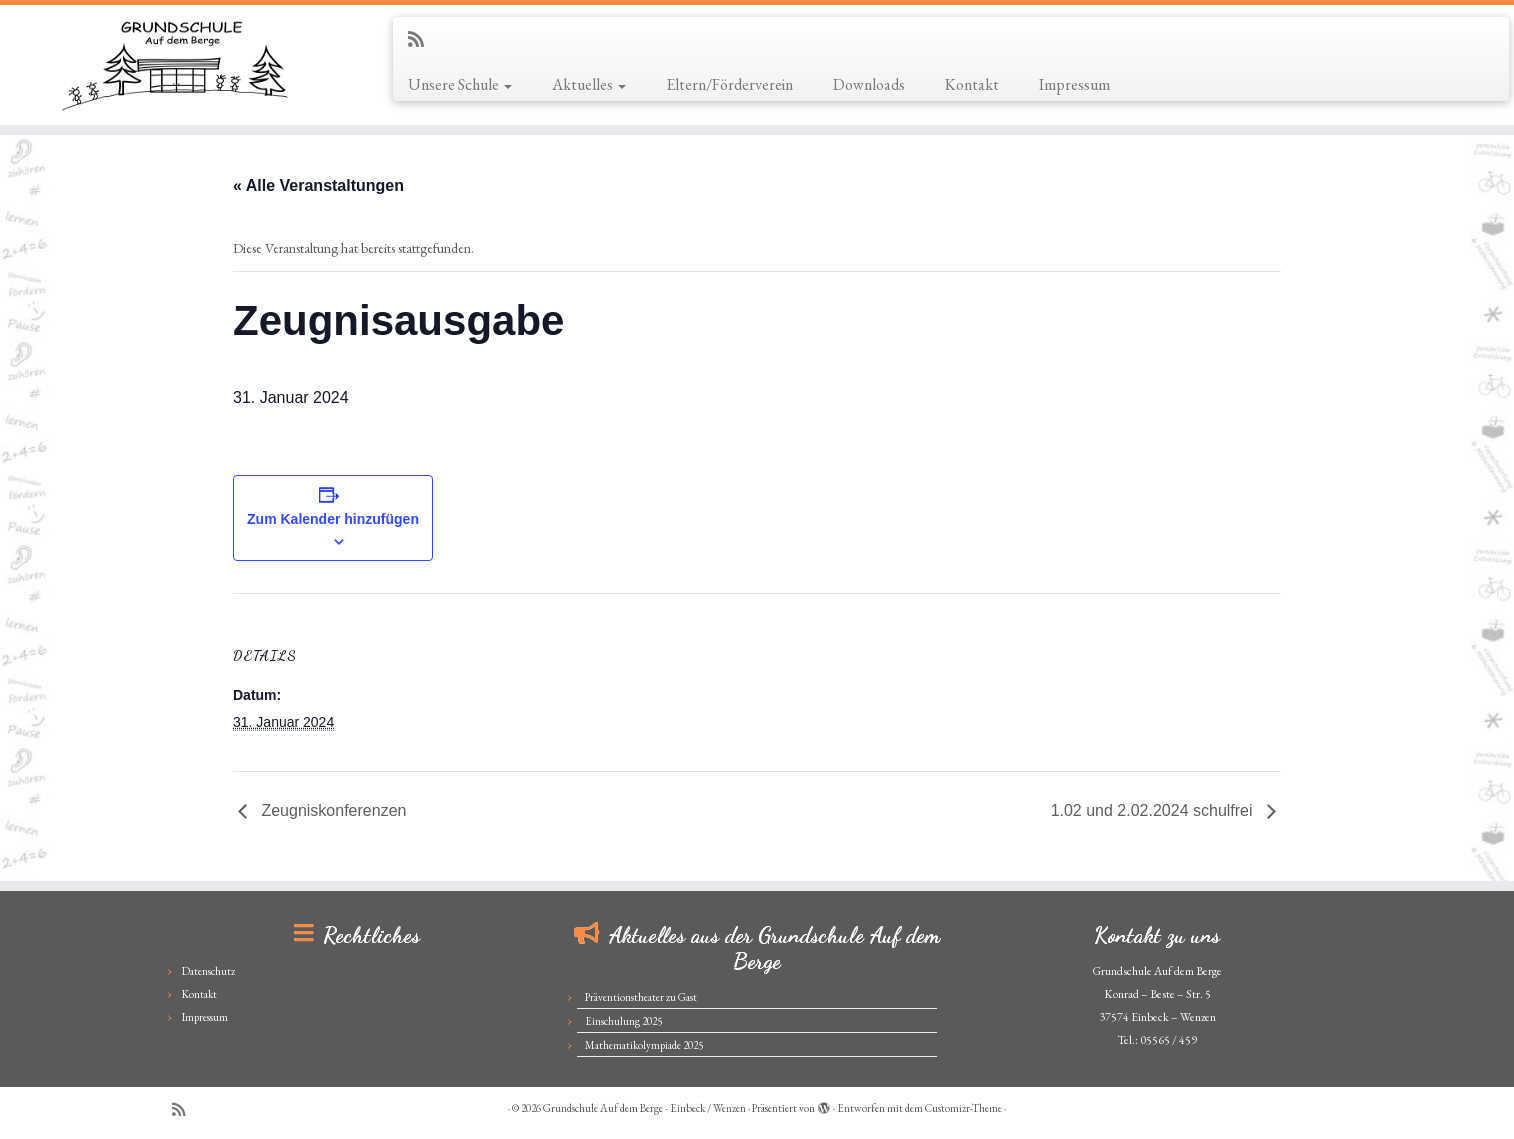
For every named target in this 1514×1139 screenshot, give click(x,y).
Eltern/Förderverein (729, 84)
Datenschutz (208, 971)
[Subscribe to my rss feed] (422, 39)
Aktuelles (589, 84)
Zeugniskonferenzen (331, 810)
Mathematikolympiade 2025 (644, 1045)
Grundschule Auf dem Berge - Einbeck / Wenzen (644, 1108)
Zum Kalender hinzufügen (333, 519)
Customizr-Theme (963, 1108)
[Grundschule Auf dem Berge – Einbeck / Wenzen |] (174, 65)
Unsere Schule (460, 84)
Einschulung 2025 (623, 1021)
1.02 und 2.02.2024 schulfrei (1154, 810)
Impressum (1074, 84)
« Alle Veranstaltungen (318, 185)
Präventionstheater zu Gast (641, 997)
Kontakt (972, 84)
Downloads (869, 84)
